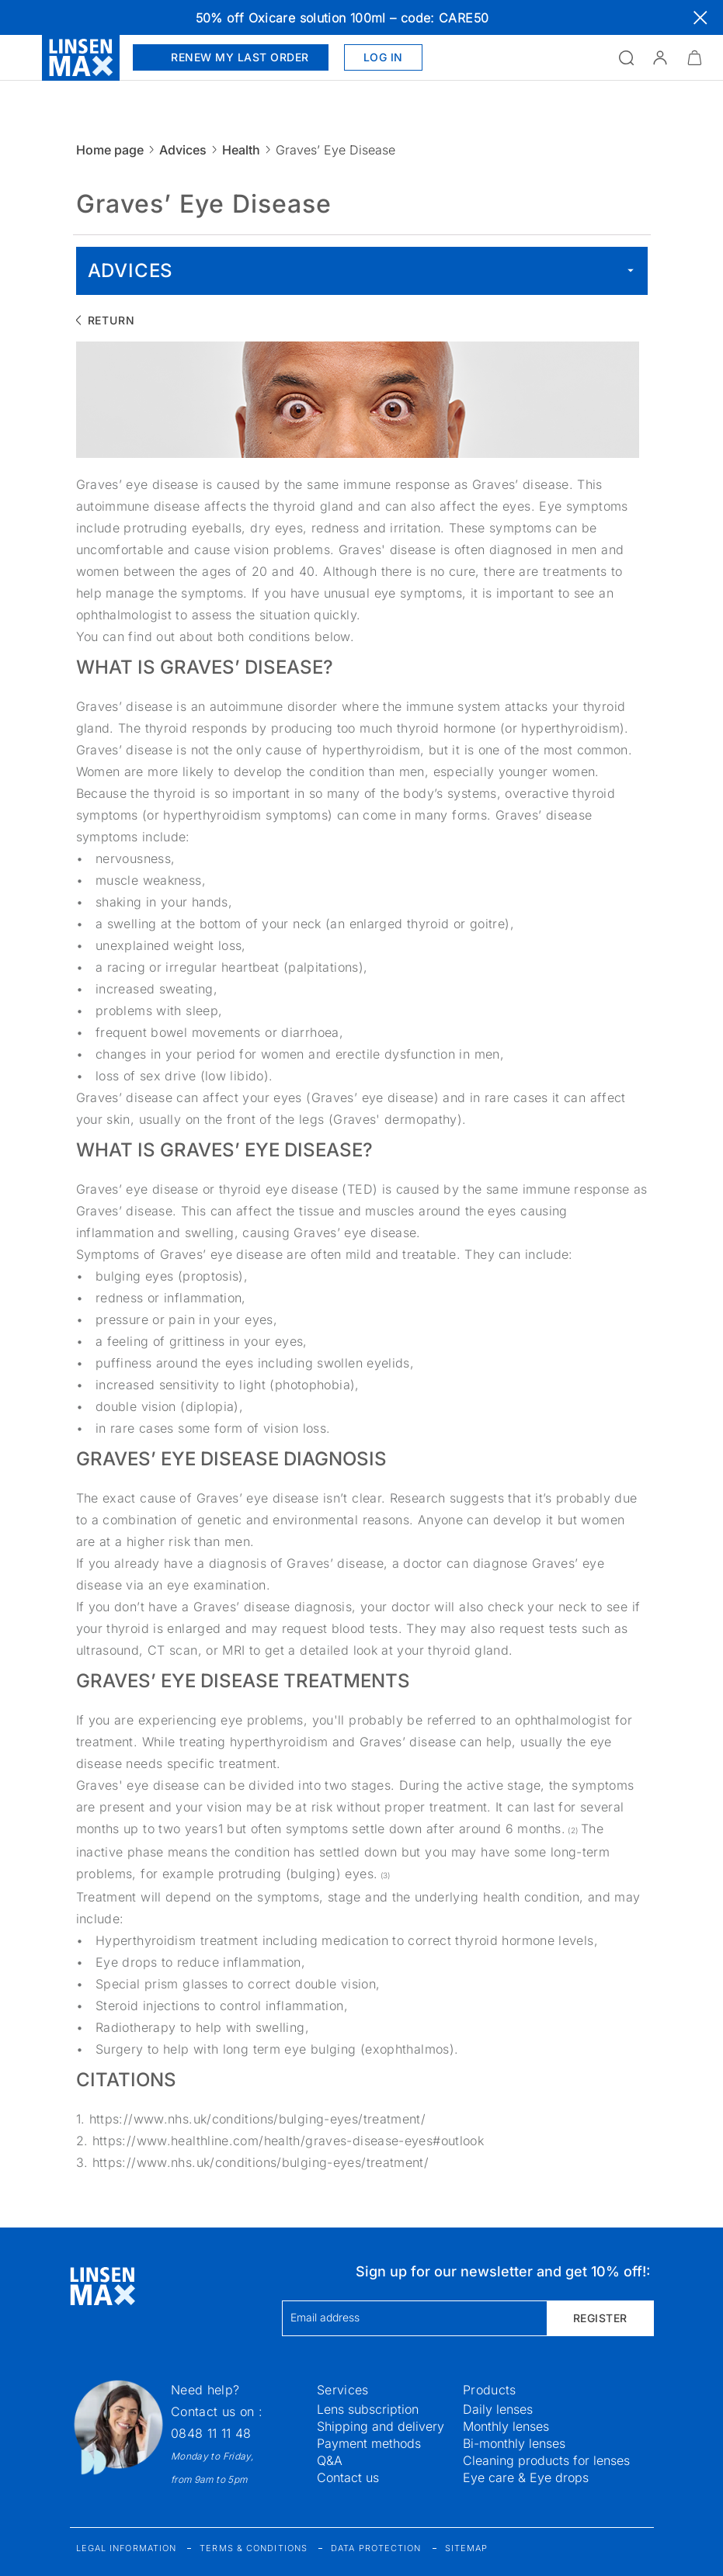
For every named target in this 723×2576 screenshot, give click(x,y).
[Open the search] (626, 57)
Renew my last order (230, 57)
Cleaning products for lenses (546, 2460)
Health (241, 150)
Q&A (329, 2460)
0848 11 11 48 (211, 2433)
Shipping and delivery (380, 2426)
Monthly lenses (506, 2426)
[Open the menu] (21, 57)
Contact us (348, 2477)
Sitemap (466, 2548)
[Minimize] (694, 57)
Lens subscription (368, 2409)
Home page (110, 150)
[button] (660, 57)
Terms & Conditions (254, 2548)
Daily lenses (498, 2409)
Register (600, 2318)
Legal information (126, 2548)
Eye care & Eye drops (526, 2477)
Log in (383, 57)
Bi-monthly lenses (514, 2443)
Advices (183, 150)
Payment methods (369, 2443)
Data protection (376, 2548)
